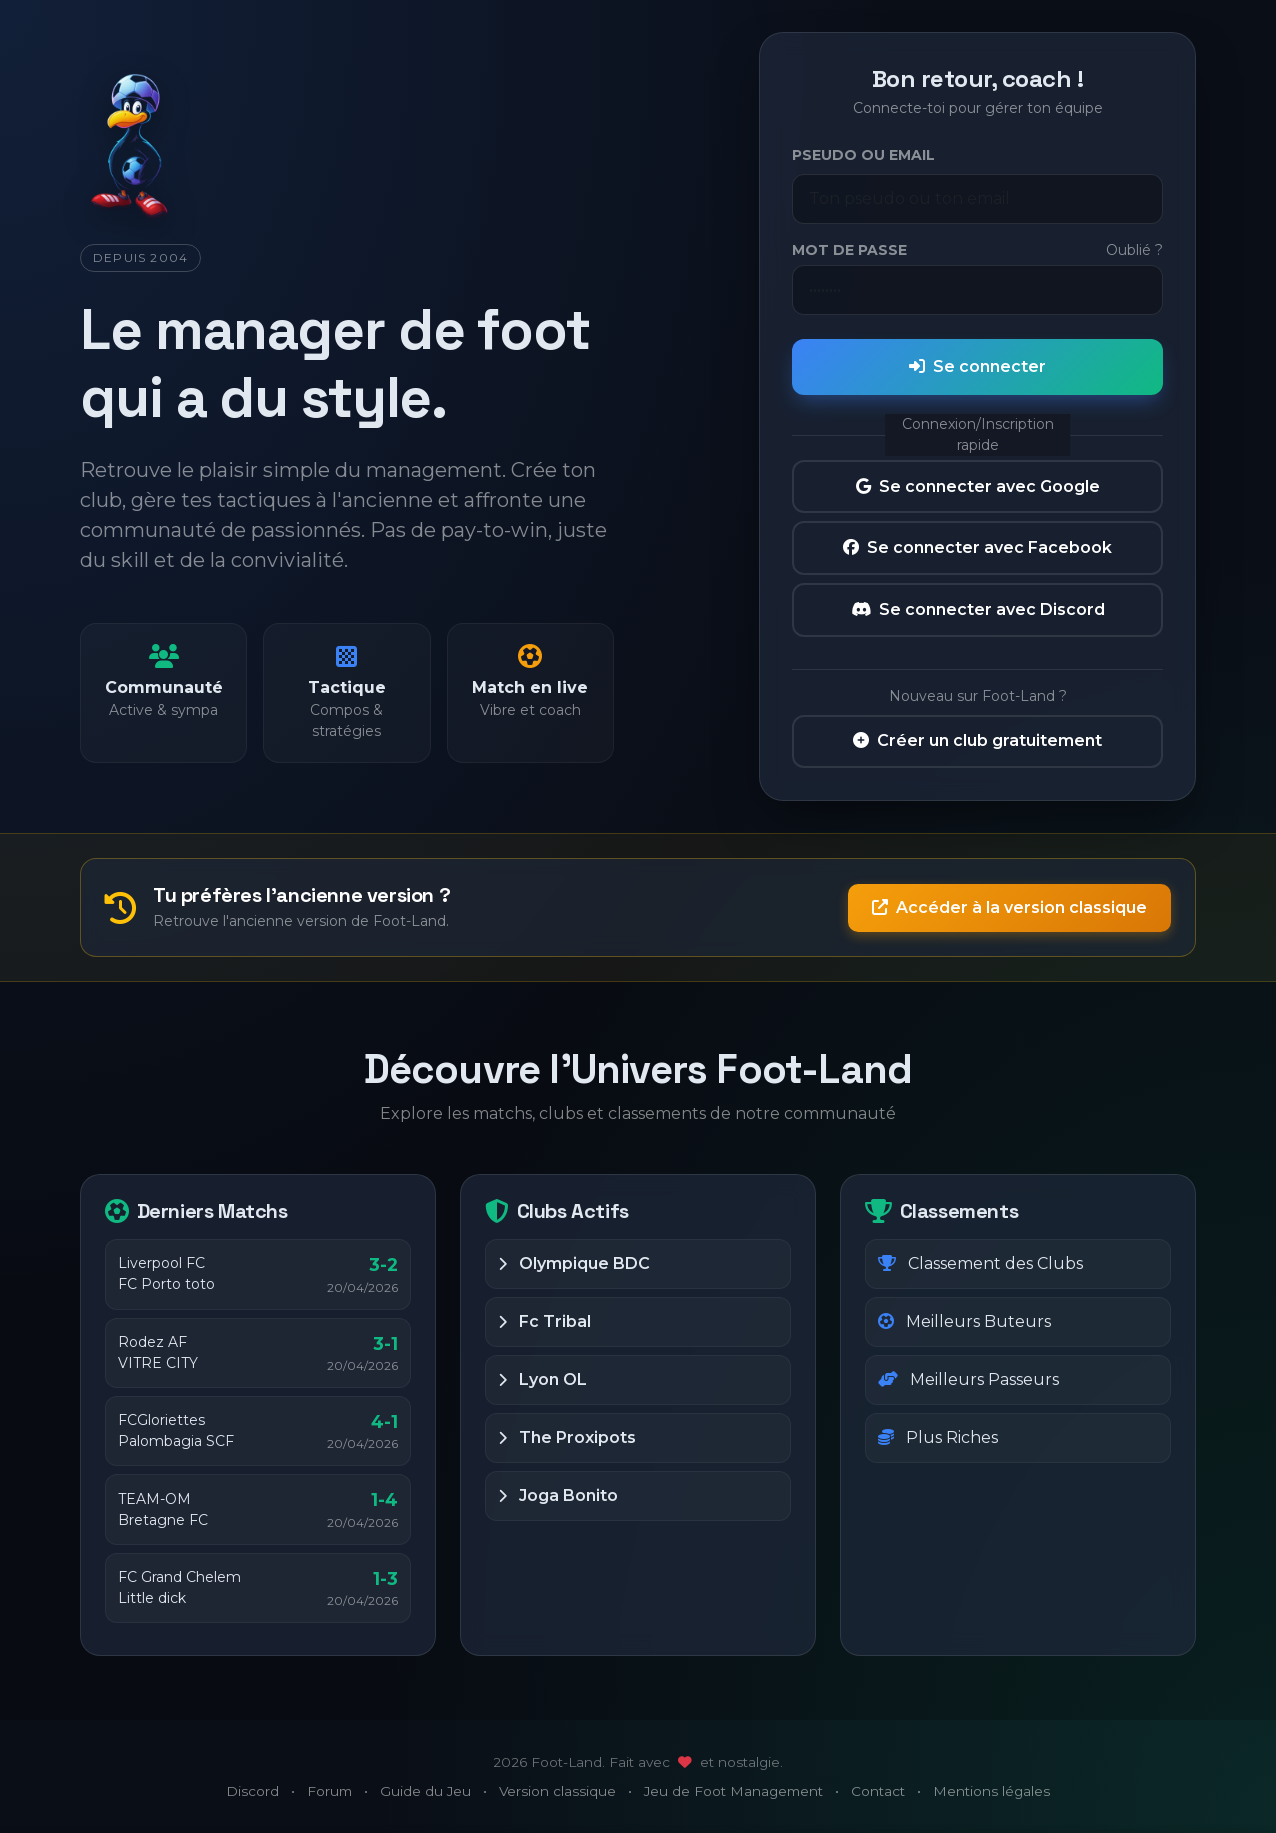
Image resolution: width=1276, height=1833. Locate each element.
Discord (252, 1791)
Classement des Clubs (980, 1263)
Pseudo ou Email (863, 155)
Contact (878, 1791)
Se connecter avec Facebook (977, 547)
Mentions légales (991, 1791)
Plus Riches (938, 1437)
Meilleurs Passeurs (968, 1379)
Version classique (557, 1791)
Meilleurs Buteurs (964, 1321)
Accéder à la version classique (1009, 907)
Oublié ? (1134, 250)
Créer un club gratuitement (977, 740)
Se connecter (977, 366)
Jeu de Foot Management (733, 1791)
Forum (329, 1791)
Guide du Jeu (425, 1791)
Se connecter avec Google (978, 486)
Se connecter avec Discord (978, 609)
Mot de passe (849, 250)
